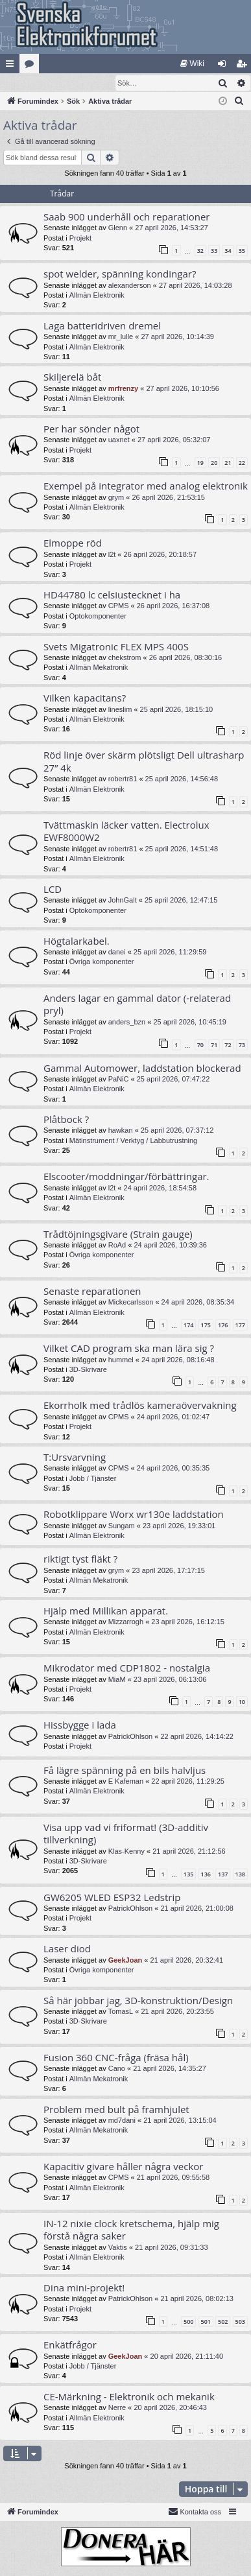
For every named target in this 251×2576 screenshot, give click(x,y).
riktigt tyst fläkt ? (80, 1559)
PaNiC (118, 1079)
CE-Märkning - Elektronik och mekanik (129, 2397)
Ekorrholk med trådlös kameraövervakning (140, 1405)
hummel (121, 1360)
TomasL (121, 2012)
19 (200, 463)
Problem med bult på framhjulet (116, 2109)
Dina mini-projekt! (84, 2288)
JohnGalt (122, 900)
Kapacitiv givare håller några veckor (123, 2166)
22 (242, 463)
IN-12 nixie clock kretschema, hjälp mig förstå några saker (131, 2230)
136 (206, 1875)
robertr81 (122, 779)
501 (206, 2322)
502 (223, 2322)
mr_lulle (121, 337)
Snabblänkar (12, 66)
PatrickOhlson (130, 1737)
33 (214, 251)
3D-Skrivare (88, 1370)
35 (242, 251)
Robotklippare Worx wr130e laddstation (133, 1514)
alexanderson (129, 286)
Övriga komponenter (101, 962)
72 (227, 1045)
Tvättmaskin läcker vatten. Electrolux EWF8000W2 (126, 831)
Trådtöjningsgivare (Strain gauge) (118, 1234)
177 (240, 1325)
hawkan (120, 1131)
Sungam (121, 1526)
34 (227, 251)
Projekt (80, 238)
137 (223, 1875)
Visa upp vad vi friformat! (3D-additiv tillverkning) (125, 1834)
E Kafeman (125, 1782)
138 (240, 1875)
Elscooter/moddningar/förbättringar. (126, 1176)
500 (188, 2322)
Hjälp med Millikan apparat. (105, 1611)
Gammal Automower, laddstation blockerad (142, 1068)
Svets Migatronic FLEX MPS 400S (116, 647)
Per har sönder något (91, 429)
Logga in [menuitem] (225, 66)
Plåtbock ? (66, 1119)
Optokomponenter (97, 616)
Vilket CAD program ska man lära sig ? (128, 1348)
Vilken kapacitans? (84, 698)
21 (227, 463)
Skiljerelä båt (72, 377)
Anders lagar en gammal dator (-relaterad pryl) (137, 1004)
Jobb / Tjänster (93, 1479)
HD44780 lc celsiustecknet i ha (111, 595)
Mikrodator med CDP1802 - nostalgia (126, 1668)
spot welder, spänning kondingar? (119, 274)
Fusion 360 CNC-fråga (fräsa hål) (116, 2057)
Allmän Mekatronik (98, 668)
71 (214, 1045)
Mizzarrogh (125, 1622)
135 (188, 1875)
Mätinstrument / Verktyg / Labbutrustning (133, 1141)
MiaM (117, 1680)
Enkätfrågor (70, 2345)
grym (116, 498)
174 (188, 1325)
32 (200, 251)
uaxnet (119, 440)
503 (240, 2322)
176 (223, 1325)
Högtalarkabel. (76, 941)
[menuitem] (192, 63)
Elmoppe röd (72, 543)
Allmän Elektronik (97, 296)
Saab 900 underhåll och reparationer (126, 217)
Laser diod (67, 1949)
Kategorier (32, 66)
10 (242, 1702)
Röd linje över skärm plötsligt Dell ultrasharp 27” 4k (144, 761)
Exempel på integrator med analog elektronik (145, 486)
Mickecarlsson (131, 1302)
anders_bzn (127, 1022)
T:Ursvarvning (74, 1457)
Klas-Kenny (126, 1852)
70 (200, 1045)
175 (206, 1325)
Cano (116, 2069)
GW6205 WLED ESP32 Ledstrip (111, 1897)
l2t (112, 555)
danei (117, 952)
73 (242, 1045)
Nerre (117, 2408)
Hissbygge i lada (79, 1725)
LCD (52, 889)
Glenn (117, 228)
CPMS (118, 606)
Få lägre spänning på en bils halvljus (124, 1770)
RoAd (117, 1245)
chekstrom (124, 658)
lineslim (120, 710)
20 (214, 463)
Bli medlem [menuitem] (244, 66)
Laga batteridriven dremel (102, 326)
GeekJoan (125, 1961)
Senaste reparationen (92, 1291)
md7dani (122, 2121)
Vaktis (117, 2248)
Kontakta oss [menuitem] (194, 2511)
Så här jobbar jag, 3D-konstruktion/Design (138, 2000)
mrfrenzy (123, 389)
